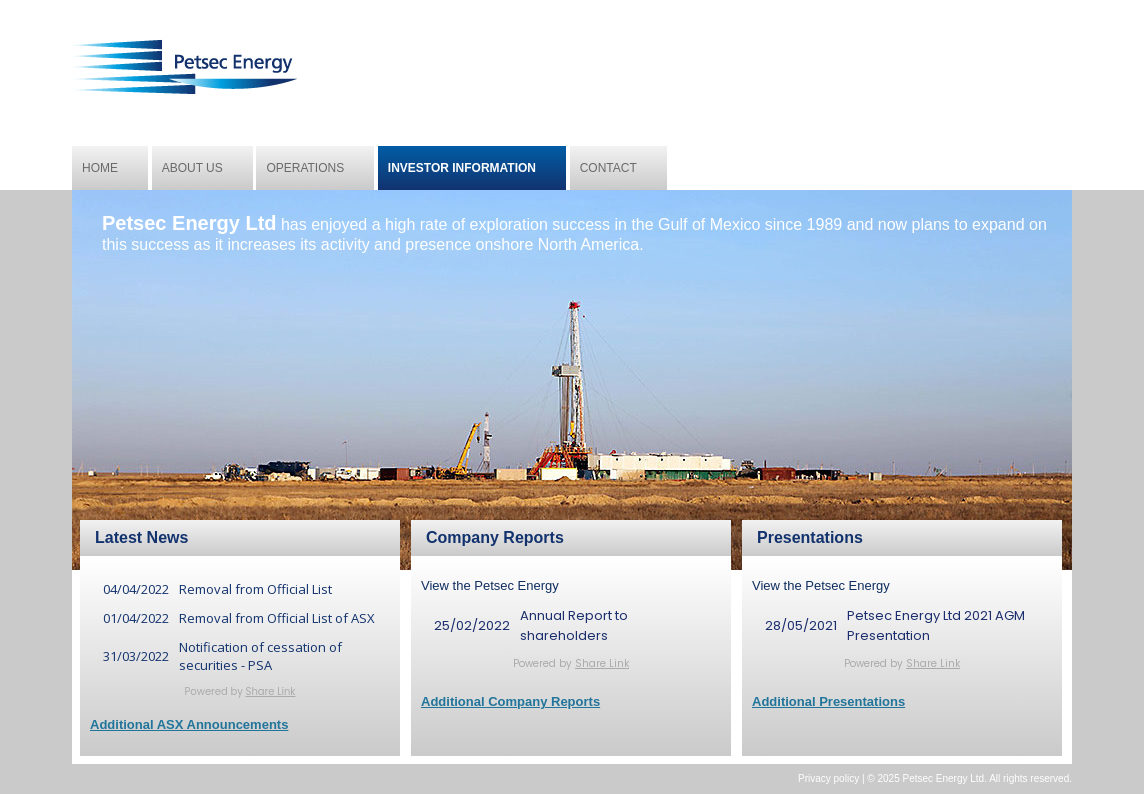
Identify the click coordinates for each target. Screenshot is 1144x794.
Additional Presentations (828, 701)
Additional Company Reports (510, 701)
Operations (305, 168)
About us (192, 168)
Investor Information (462, 168)
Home (100, 168)
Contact (608, 168)
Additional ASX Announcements (189, 724)
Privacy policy (828, 778)
